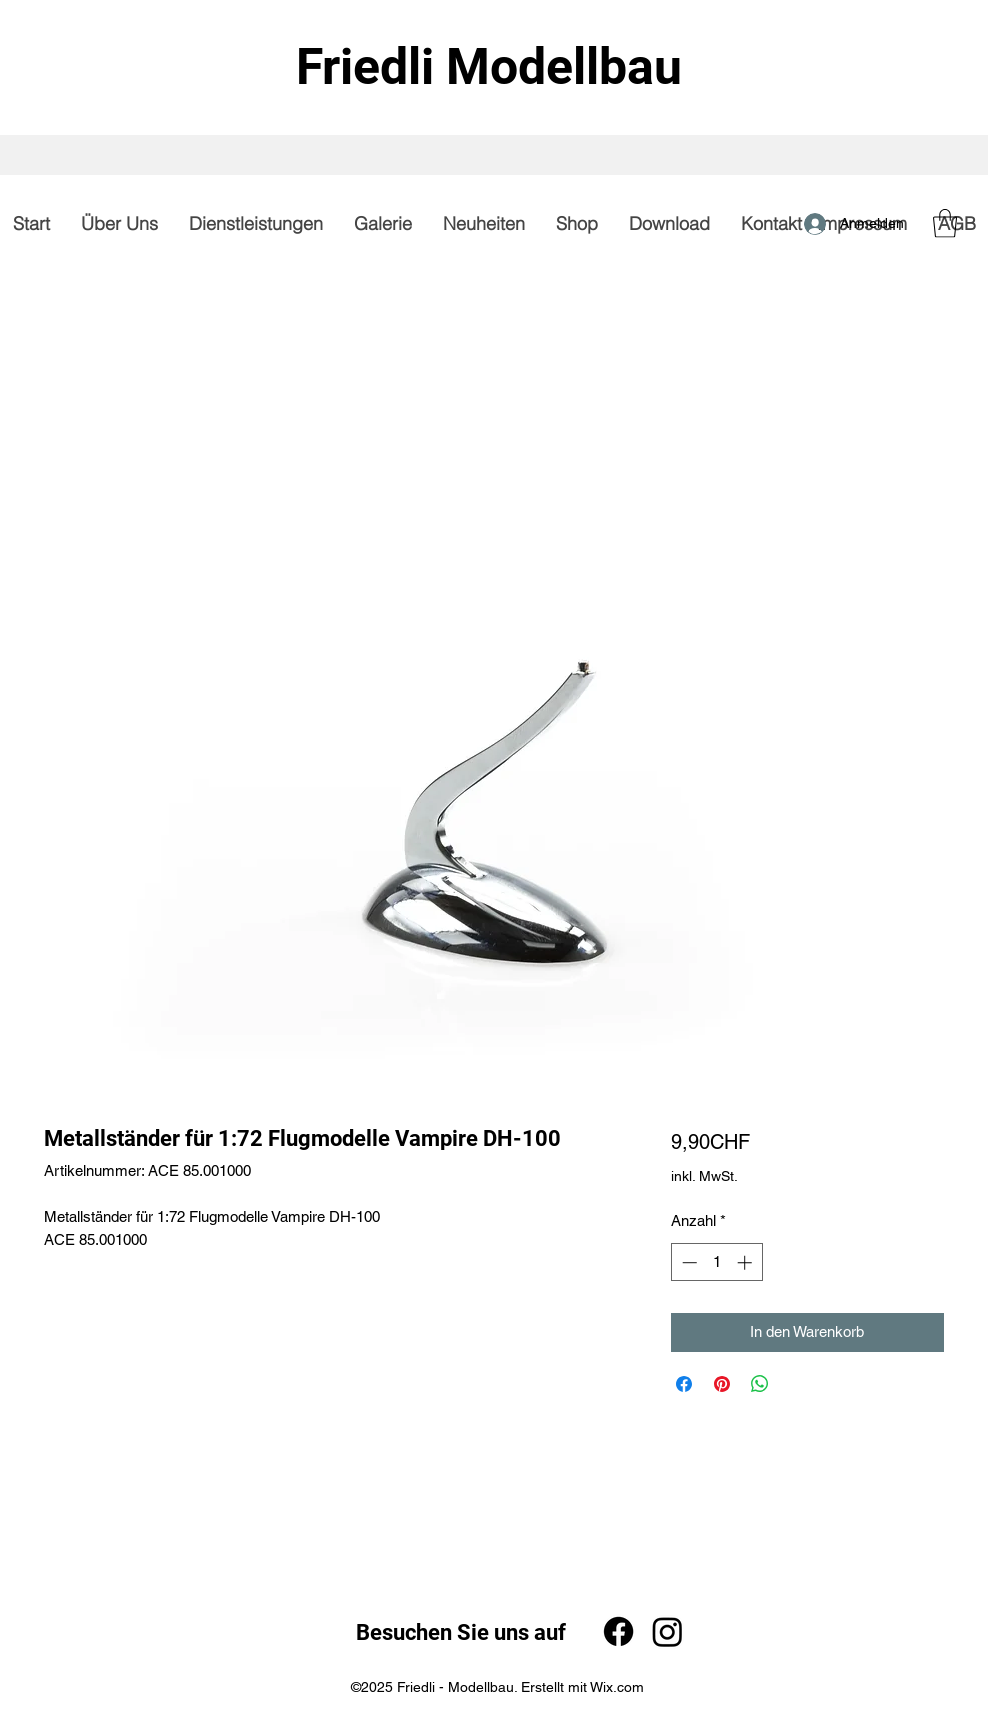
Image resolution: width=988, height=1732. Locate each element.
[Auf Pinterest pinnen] (722, 1384)
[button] (945, 223)
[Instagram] (667, 1631)
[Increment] (746, 1262)
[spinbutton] (716, 1262)
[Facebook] (618, 1631)
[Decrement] (687, 1262)
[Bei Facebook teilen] (684, 1384)
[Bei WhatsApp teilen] (760, 1384)
